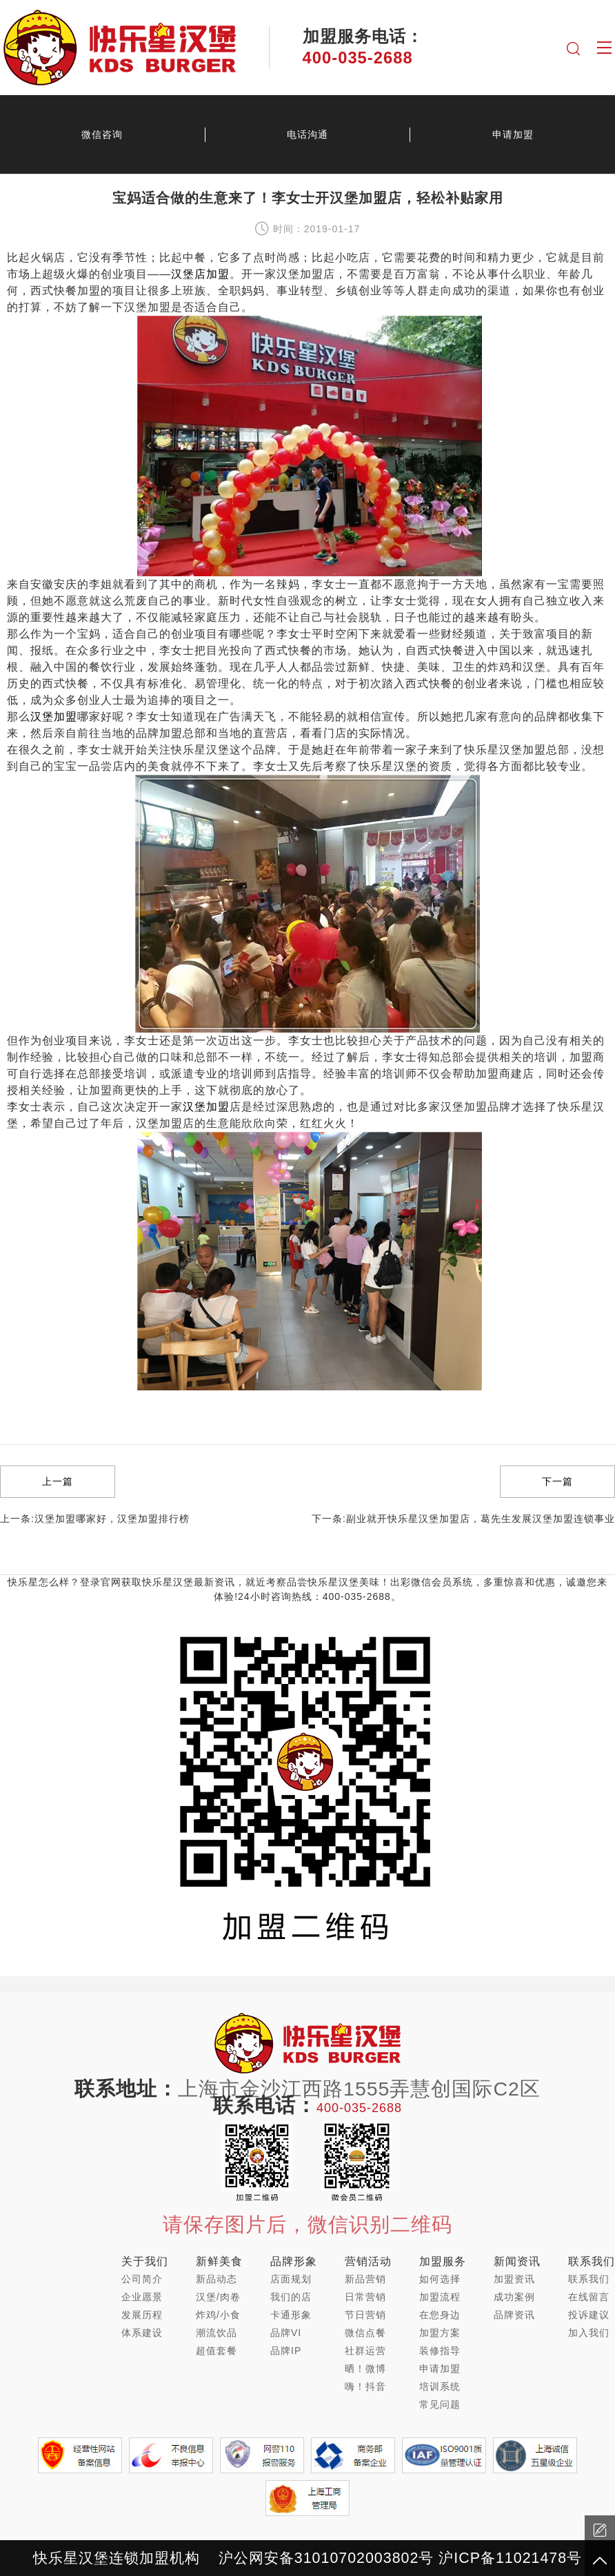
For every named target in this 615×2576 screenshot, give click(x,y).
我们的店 (291, 2296)
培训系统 (440, 2386)
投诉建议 (588, 2314)
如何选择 (440, 2278)
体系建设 (142, 2332)
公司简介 (142, 2278)
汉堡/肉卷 (218, 2296)
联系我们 (588, 2278)
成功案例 (514, 2296)
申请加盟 (440, 2368)
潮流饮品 (216, 2332)
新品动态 (216, 2278)
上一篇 (57, 1481)
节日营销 (365, 2314)
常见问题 (440, 2404)
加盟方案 (440, 2332)
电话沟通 (307, 134)
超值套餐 (216, 2350)
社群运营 (365, 2350)
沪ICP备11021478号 (510, 2558)
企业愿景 (142, 2296)
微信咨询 (102, 134)
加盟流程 (440, 2296)
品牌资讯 (514, 2314)
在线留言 (588, 2296)
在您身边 (440, 2314)
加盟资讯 (514, 2278)
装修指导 (440, 2350)
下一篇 (557, 1481)
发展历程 (142, 2314)
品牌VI (285, 2332)
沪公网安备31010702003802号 (326, 2558)
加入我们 (588, 2332)
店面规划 (291, 2278)
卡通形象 (291, 2314)
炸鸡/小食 (218, 2314)
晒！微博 (365, 2368)
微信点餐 (365, 2332)
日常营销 (365, 2296)
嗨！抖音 (365, 2386)
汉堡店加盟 (200, 274)
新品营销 (365, 2278)
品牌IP (285, 2350)
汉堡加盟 (53, 716)
